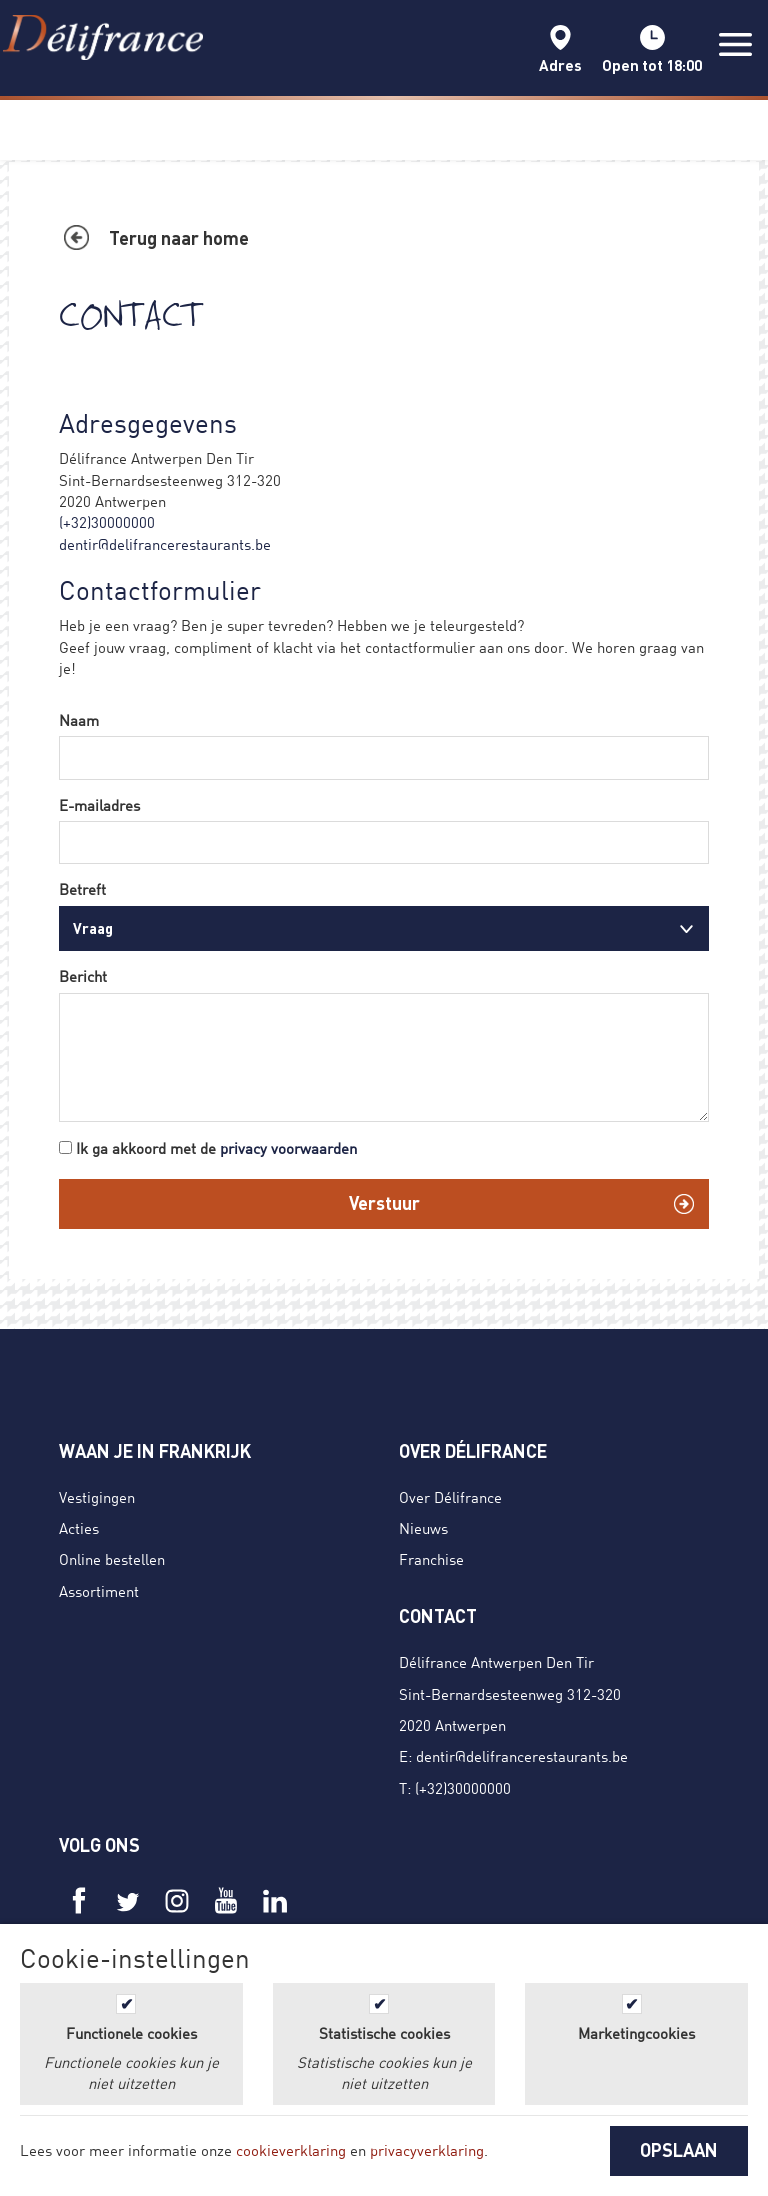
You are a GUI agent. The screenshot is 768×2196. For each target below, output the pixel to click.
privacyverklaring (427, 2150)
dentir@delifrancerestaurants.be (165, 544)
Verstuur (384, 1203)
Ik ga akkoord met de (216, 1148)
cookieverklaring (291, 2150)
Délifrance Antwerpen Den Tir (496, 1662)
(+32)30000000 (107, 522)
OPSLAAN (679, 2150)
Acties (79, 1528)
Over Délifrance (450, 1497)
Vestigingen (97, 1497)
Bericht (83, 976)
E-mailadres (99, 805)
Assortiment (99, 1591)
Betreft (82, 889)
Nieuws (423, 1528)
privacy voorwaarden (288, 1148)
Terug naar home (179, 238)
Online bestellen (112, 1559)
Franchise (431, 1559)
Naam (79, 720)
